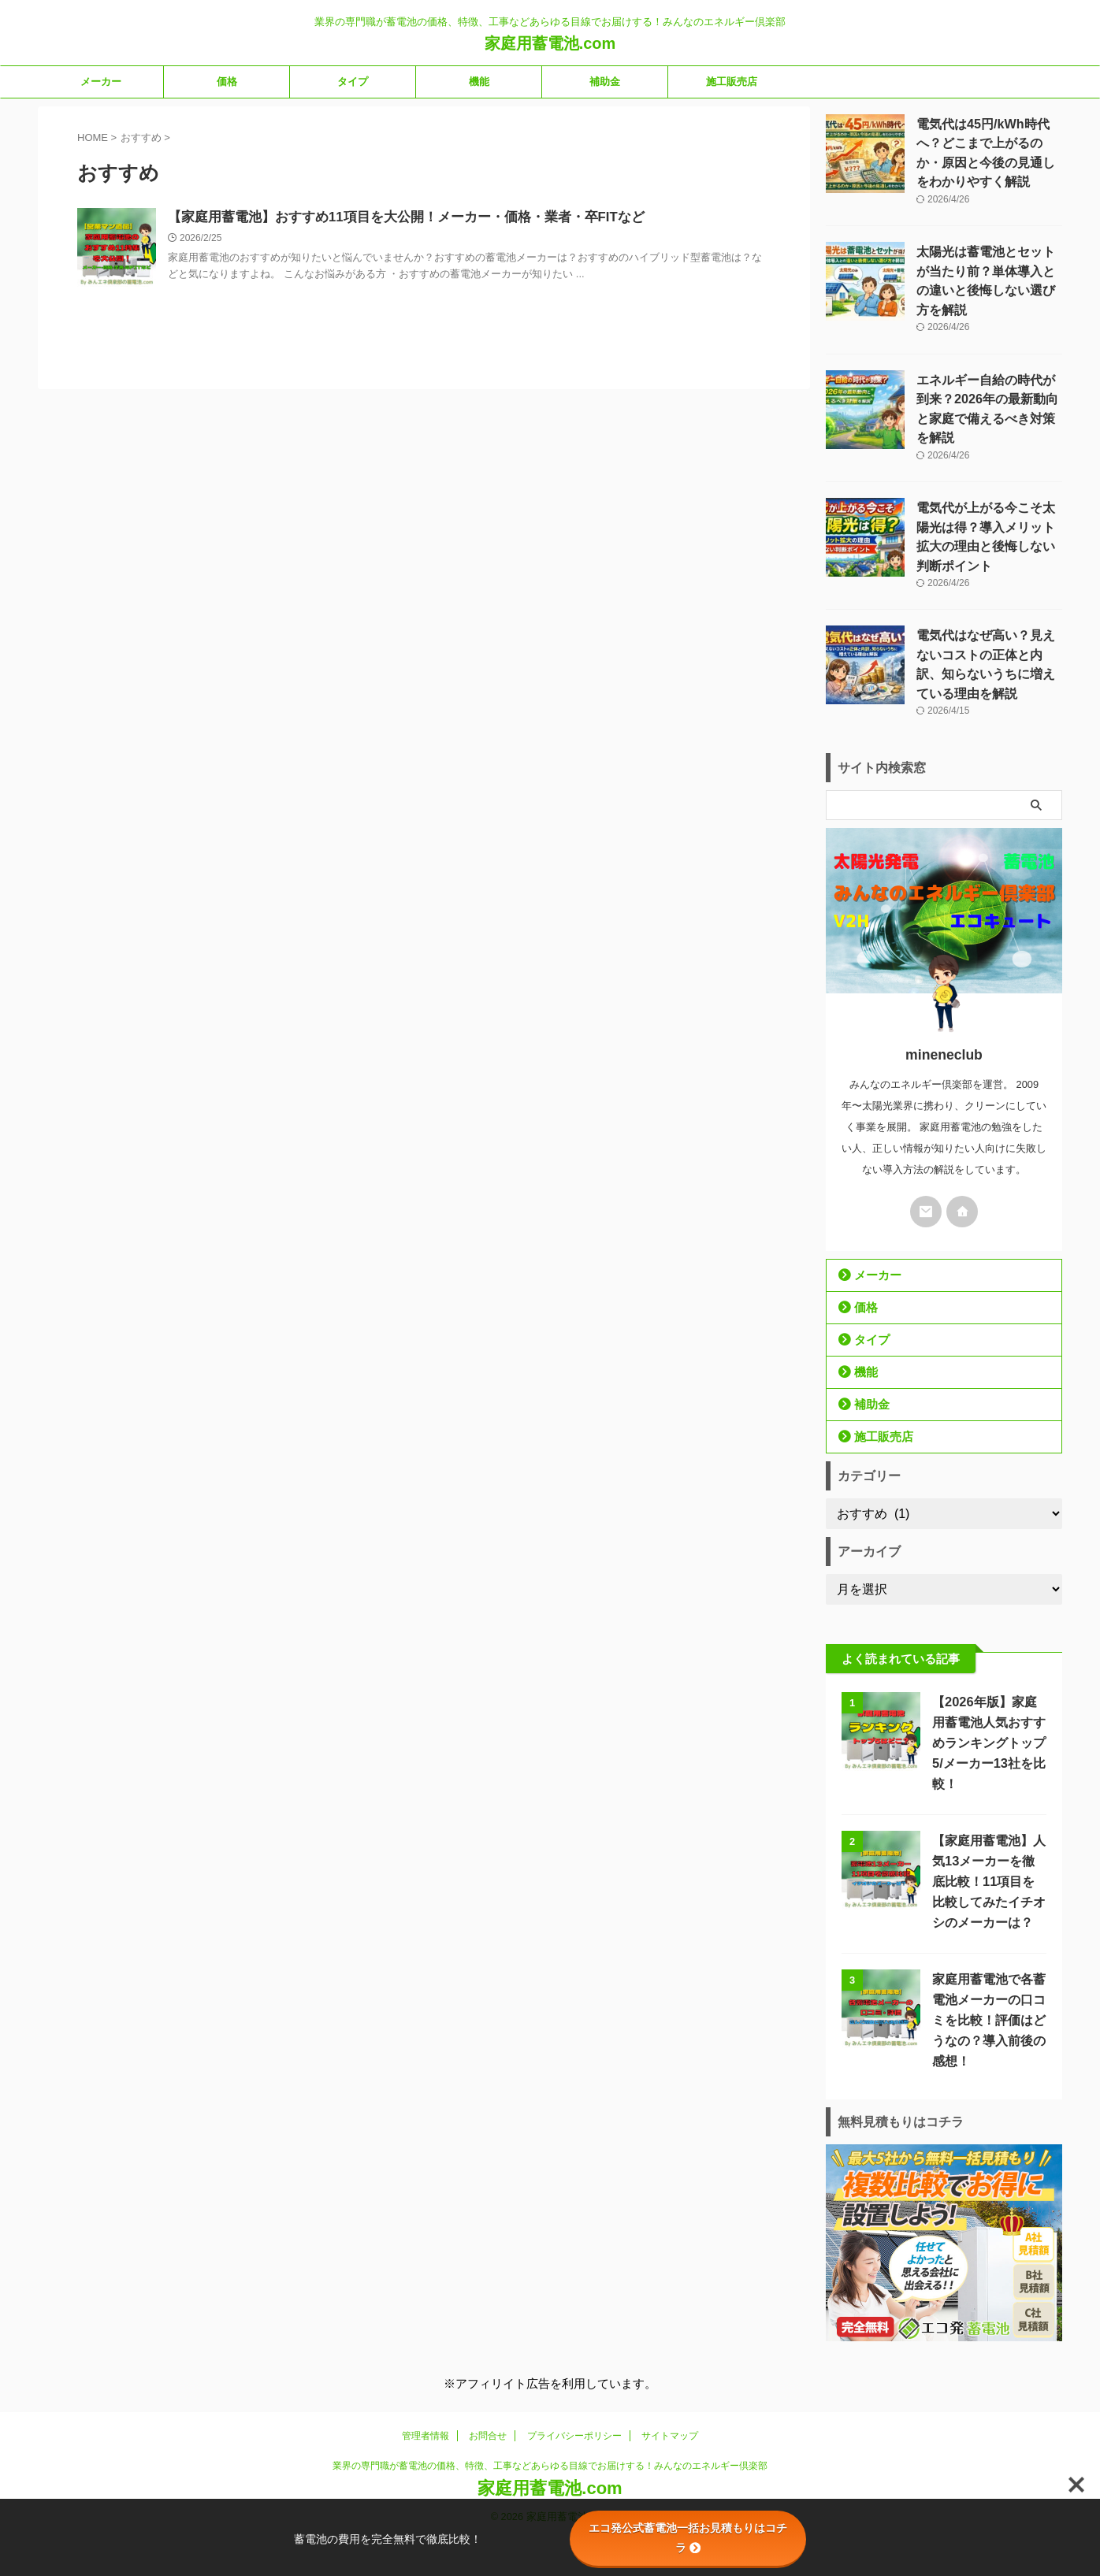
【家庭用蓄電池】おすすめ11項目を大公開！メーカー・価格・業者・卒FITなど (392, 218)
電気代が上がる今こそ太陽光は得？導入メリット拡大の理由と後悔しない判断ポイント (988, 484)
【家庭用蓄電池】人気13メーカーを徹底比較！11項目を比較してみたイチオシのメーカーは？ (986, 1818)
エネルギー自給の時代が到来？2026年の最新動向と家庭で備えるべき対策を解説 (984, 373)
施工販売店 (731, 81)
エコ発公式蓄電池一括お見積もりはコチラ (688, 2538)
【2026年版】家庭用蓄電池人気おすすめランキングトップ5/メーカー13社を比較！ (987, 1680)
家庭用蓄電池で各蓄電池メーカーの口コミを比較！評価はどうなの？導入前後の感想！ (985, 1957)
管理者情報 (425, 2362)
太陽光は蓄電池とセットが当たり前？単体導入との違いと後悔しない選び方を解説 (988, 262)
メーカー (100, 81)
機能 (479, 81)
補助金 (604, 81)
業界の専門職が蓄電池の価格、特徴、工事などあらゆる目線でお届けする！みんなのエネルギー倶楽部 (550, 2392)
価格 (227, 81)
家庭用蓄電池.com (550, 43)
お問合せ (488, 2362)
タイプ (352, 81)
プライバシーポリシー (574, 2362)
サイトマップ (669, 2362)
